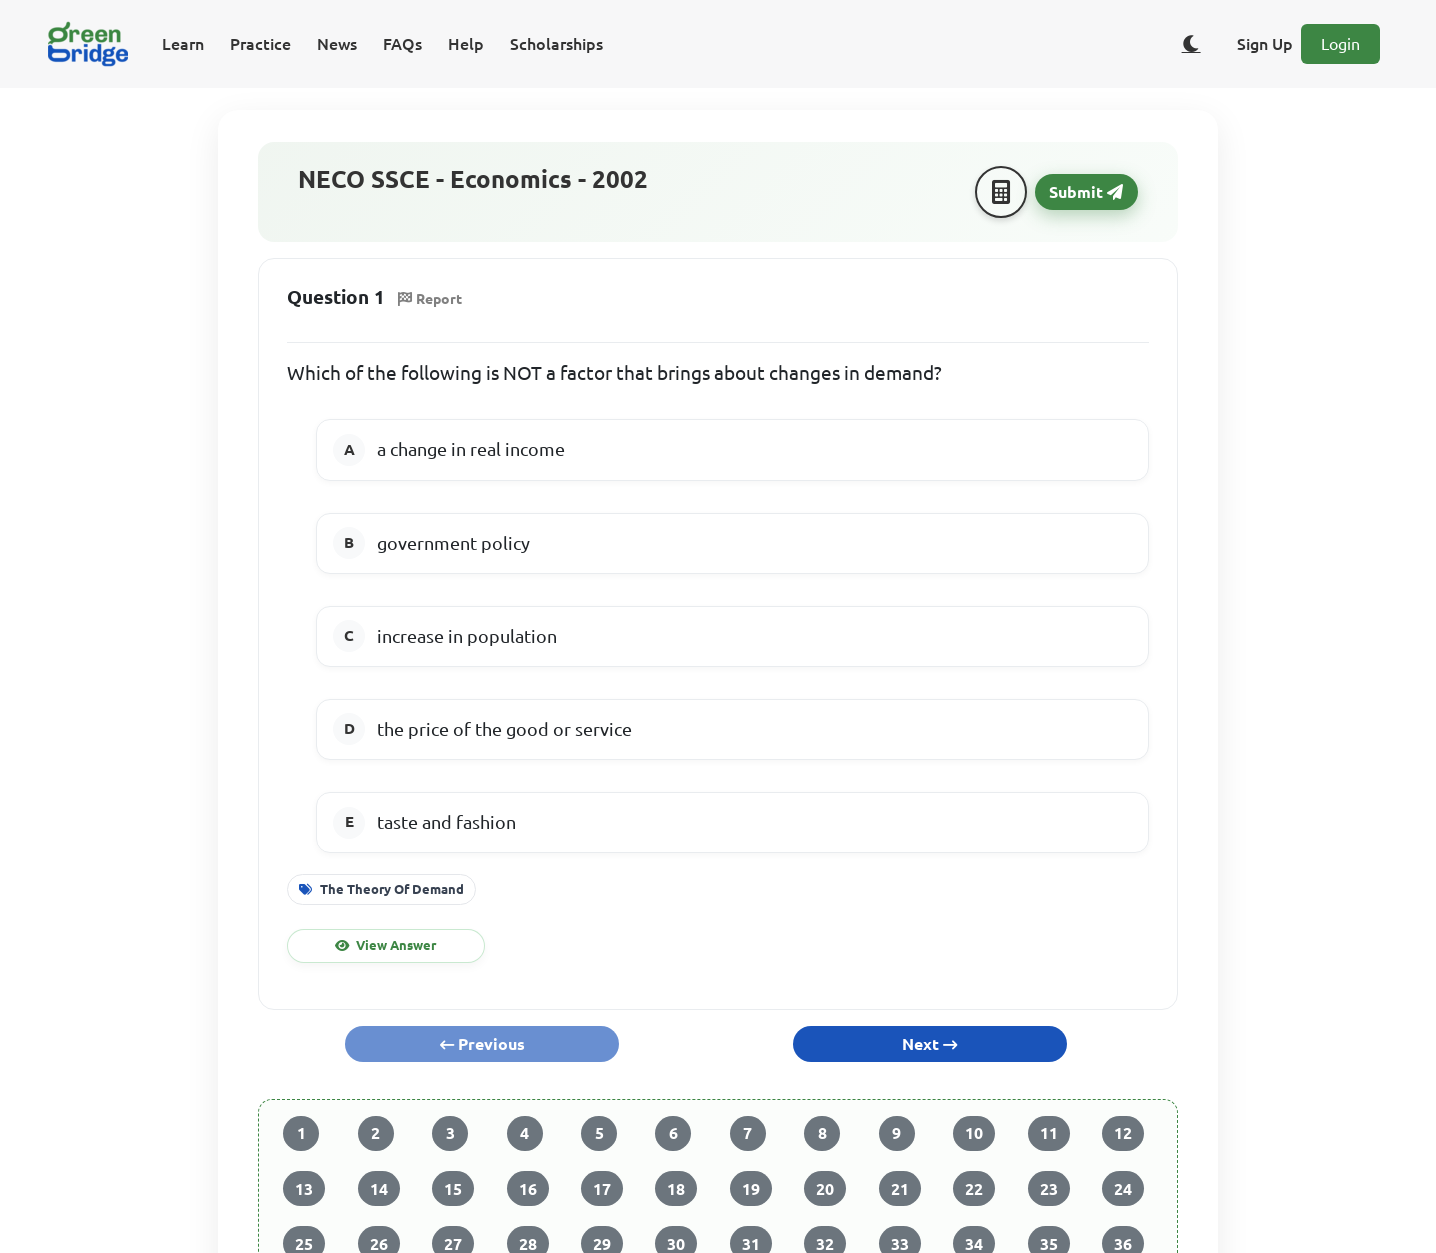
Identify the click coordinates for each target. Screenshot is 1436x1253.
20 (825, 1189)
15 (453, 1189)
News (337, 44)
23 (1049, 1189)
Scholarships (556, 44)
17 (602, 1189)
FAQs (402, 44)
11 (1049, 1133)
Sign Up (1265, 44)
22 (974, 1189)
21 (900, 1189)
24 (1123, 1189)
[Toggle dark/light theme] (1191, 44)
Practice (260, 44)
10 (974, 1133)
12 (1123, 1133)
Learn (183, 44)
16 (528, 1189)
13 (304, 1189)
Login (1340, 44)
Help (466, 44)
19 (751, 1189)
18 (676, 1189)
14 (379, 1189)
